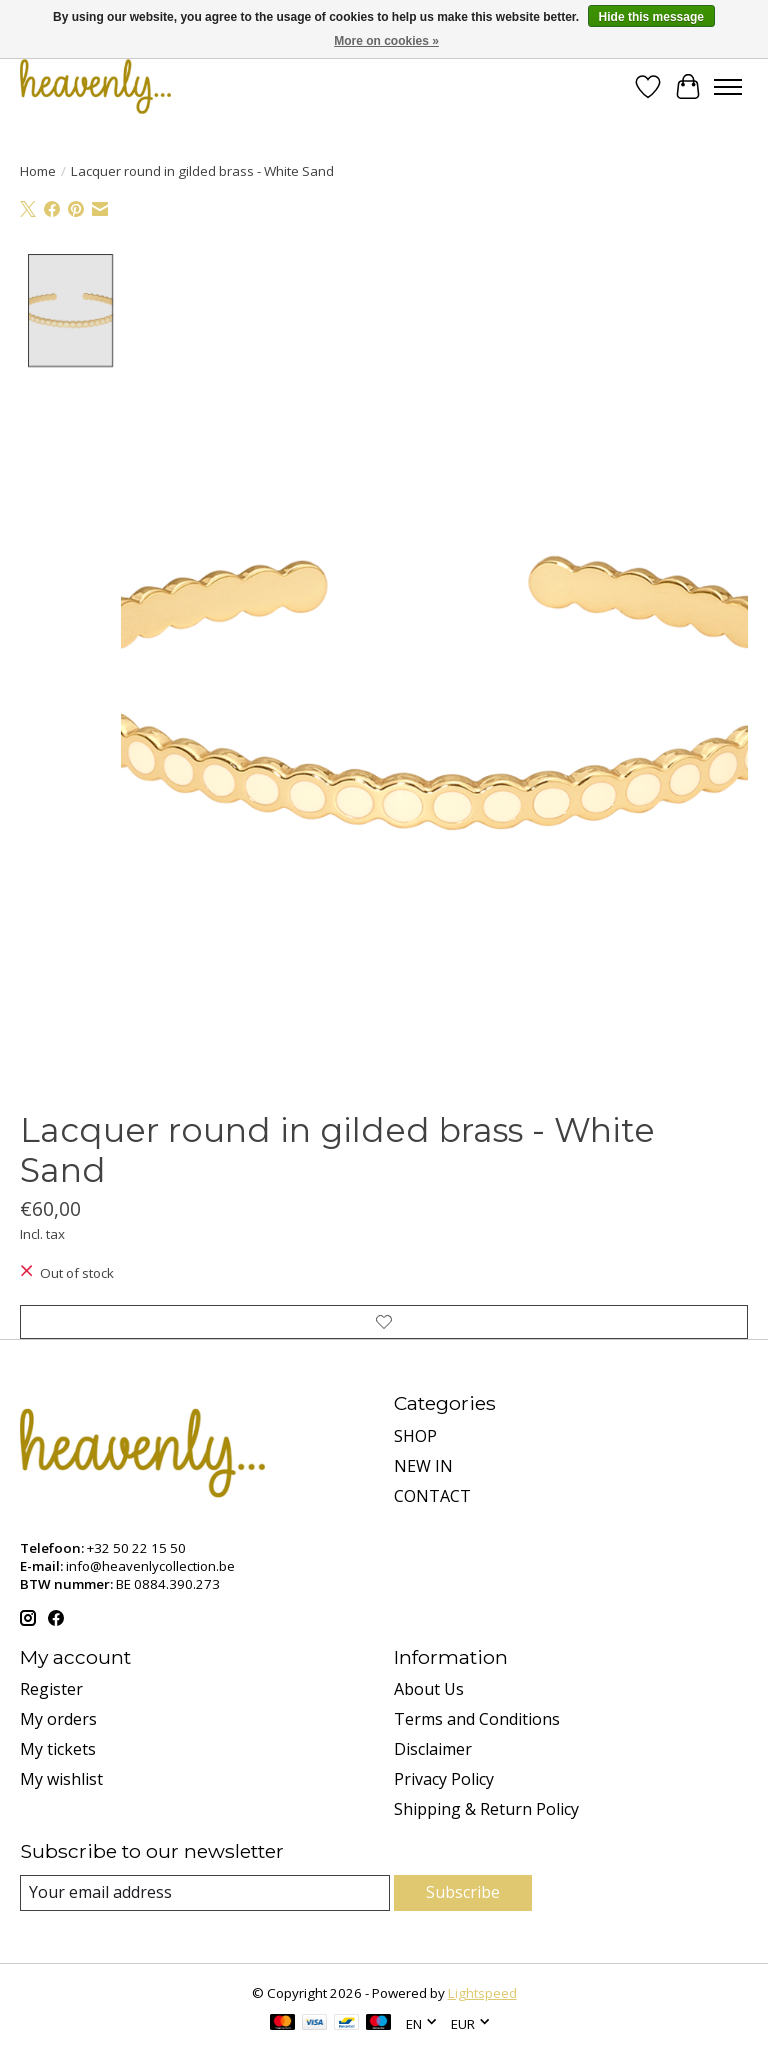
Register (51, 1689)
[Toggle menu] (728, 87)
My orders (58, 1719)
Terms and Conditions (477, 1719)
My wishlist (61, 1779)
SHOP (415, 1436)
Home (38, 171)
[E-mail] (205, 1892)
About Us (429, 1689)
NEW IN (423, 1466)
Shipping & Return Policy (486, 1809)
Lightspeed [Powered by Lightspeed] (482, 1993)
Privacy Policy (444, 1779)
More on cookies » (386, 41)
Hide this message (651, 17)
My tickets (58, 1749)
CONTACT (432, 1496)
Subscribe (463, 1892)
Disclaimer (433, 1749)
